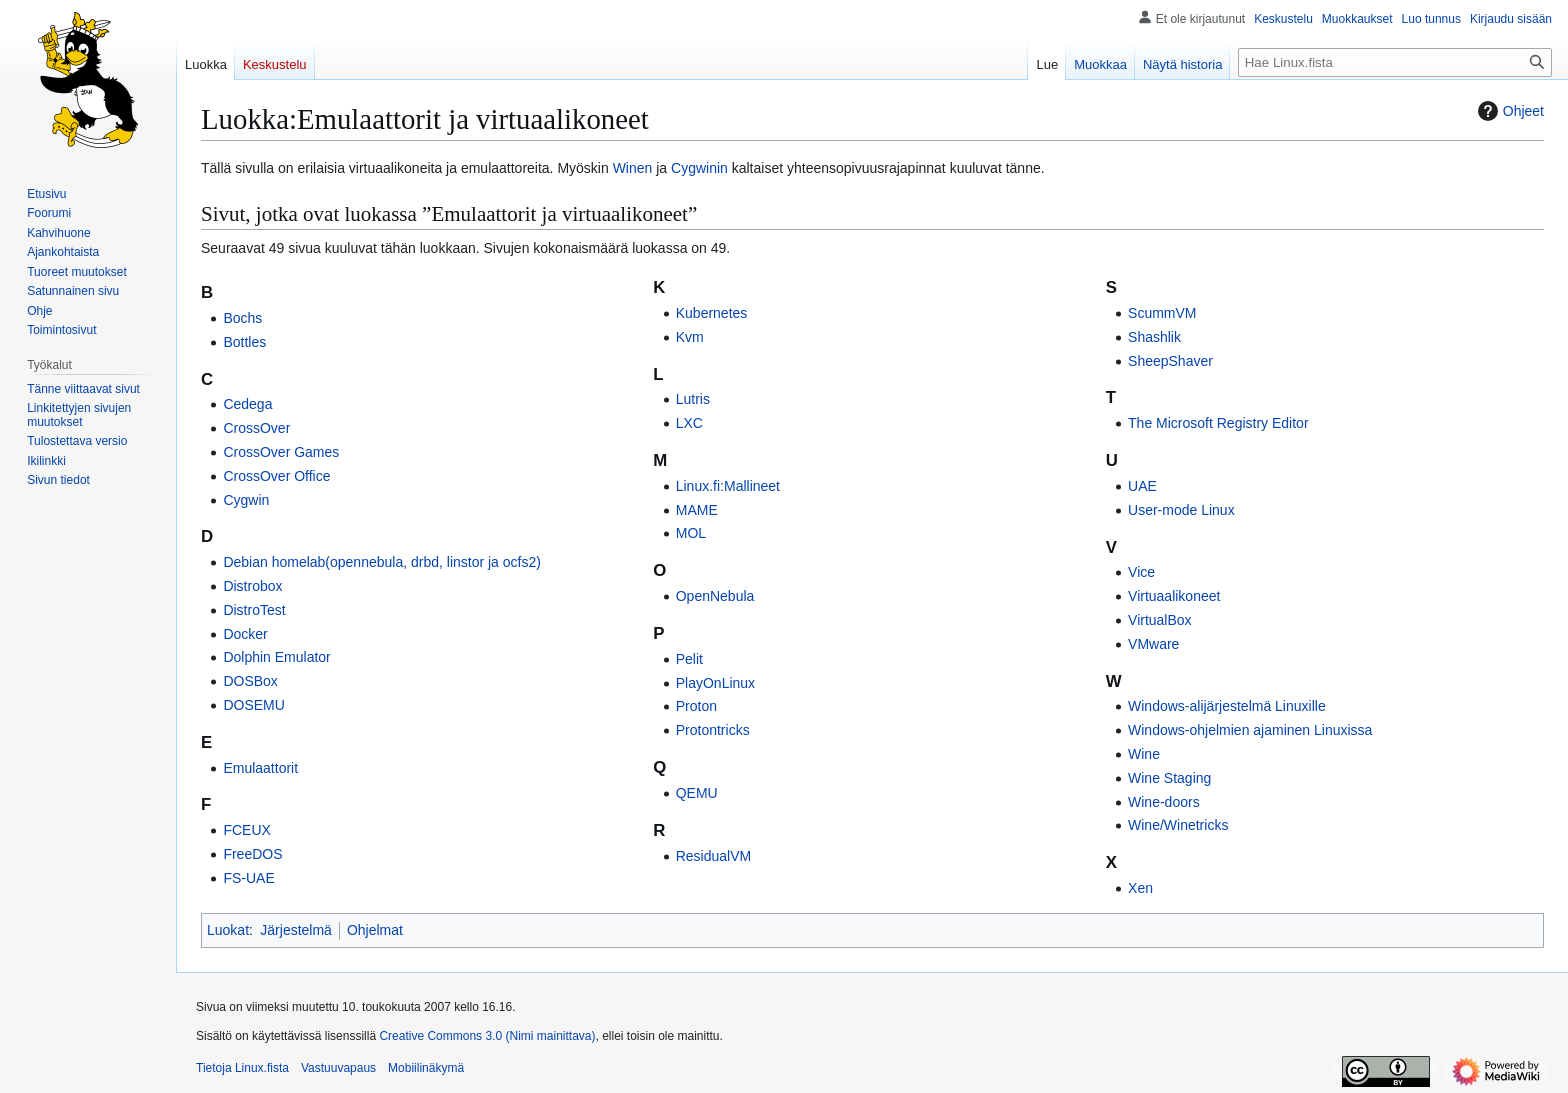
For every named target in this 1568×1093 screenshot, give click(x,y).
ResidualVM (713, 856)
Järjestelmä (296, 930)
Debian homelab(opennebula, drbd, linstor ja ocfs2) (382, 562)
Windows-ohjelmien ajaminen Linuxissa (1250, 730)
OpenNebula (715, 596)
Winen (633, 168)
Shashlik (1154, 337)
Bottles (244, 342)
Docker (245, 634)
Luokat (228, 930)
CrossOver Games (281, 452)
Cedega (247, 404)
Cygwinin (699, 168)
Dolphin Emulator (276, 657)
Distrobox (252, 586)
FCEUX (246, 830)
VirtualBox (1160, 620)
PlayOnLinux (715, 683)
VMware (1153, 644)
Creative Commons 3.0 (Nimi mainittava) (487, 1036)
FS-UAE (248, 878)
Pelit (689, 659)
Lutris (693, 399)
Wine (1144, 754)
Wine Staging (1169, 778)
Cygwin (246, 500)
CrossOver (256, 428)
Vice (1141, 572)
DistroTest (254, 610)
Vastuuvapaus (338, 1068)
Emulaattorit (260, 768)
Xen (1140, 888)
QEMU (697, 793)
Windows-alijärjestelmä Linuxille (1227, 706)
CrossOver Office (276, 476)
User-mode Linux (1181, 510)
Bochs (242, 318)
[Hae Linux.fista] (1395, 62)
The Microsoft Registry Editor (1218, 423)
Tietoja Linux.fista (242, 1068)
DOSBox (250, 681)
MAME (697, 510)
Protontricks (713, 730)
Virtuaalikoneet (1174, 596)
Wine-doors (1164, 802)
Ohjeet (1508, 111)
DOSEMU (253, 705)
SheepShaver (1170, 361)
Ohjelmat (375, 930)
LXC (689, 423)
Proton (696, 706)
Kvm (690, 337)
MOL (691, 533)
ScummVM (1162, 313)
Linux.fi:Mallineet (728, 486)
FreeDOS (252, 854)
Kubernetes (712, 313)
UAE (1142, 486)
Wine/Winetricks (1178, 825)
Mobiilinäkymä (426, 1068)
